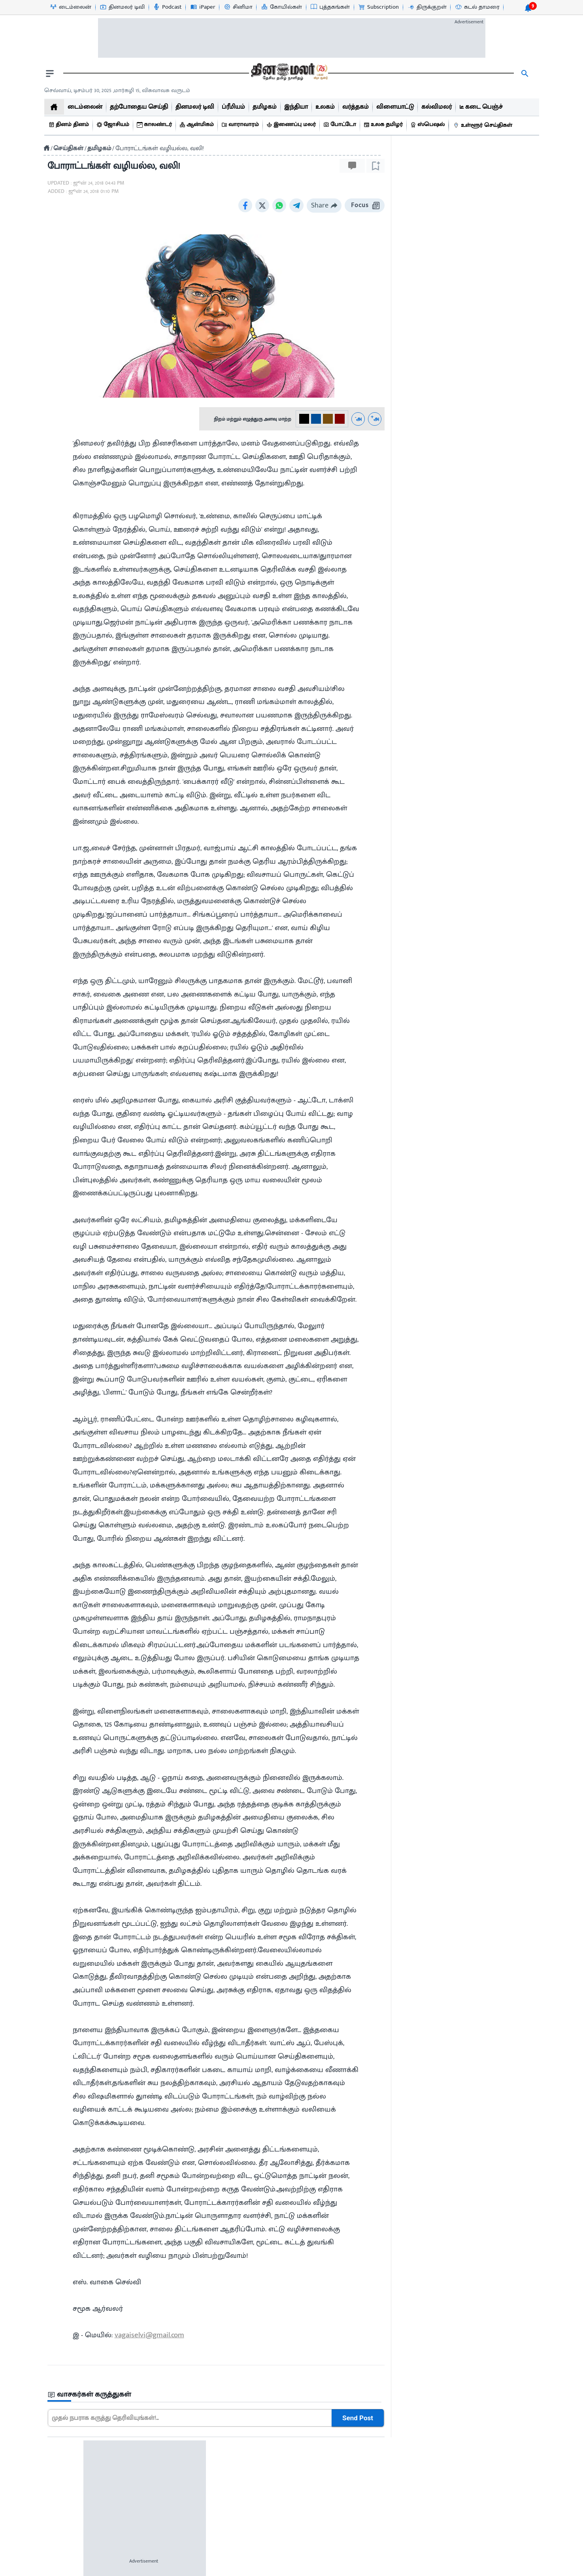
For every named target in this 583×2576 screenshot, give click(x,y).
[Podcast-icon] (167, 7)
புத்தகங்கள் (77, 2493)
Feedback (493, 2479)
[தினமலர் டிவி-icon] (122, 7)
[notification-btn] (528, 8)
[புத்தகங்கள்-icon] (330, 7)
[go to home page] (288, 73)
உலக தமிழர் (78, 2508)
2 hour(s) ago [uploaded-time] (418, 1202)
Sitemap (376, 2568)
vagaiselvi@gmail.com (149, 2335)
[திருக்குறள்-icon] (427, 7)
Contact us (271, 2568)
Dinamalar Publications (493, 2465)
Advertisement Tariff (493, 2451)
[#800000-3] (340, 419)
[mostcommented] (466, 455)
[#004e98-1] (316, 419)
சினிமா (72, 2451)
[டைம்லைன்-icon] (70, 7)
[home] (54, 107)
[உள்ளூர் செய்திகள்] (484, 125)
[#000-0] (304, 419)
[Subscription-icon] (378, 7)
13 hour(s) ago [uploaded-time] (419, 667)
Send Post (358, 2418)
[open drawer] (50, 73)
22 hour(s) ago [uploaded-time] (419, 536)
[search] (525, 73)
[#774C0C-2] (328, 419)
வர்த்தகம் (74, 2465)
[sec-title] (216, 2394)
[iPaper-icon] (202, 7)
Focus (365, 205)
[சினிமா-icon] (238, 7)
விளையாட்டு (79, 2479)
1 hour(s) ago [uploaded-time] (417, 1333)
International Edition (493, 2493)
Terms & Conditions (325, 2568)
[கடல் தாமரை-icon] (477, 7)
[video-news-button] (407, 484)
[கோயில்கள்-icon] (281, 7)
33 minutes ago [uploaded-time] (420, 799)
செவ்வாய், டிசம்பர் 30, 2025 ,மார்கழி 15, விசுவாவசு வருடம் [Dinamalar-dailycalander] (117, 90)
